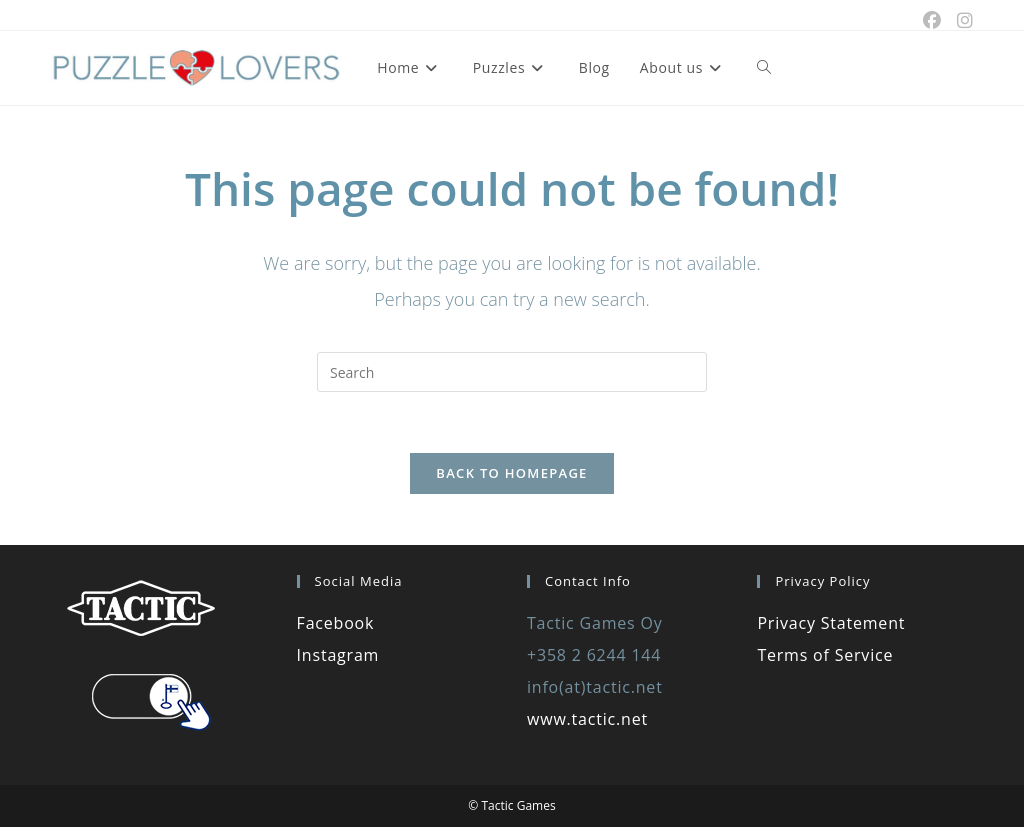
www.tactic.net (587, 719)
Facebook (336, 623)
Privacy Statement (831, 623)
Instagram (338, 655)
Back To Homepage (511, 473)
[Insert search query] (512, 372)
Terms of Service (825, 655)
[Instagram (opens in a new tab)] (961, 20)
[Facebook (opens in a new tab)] (932, 20)
